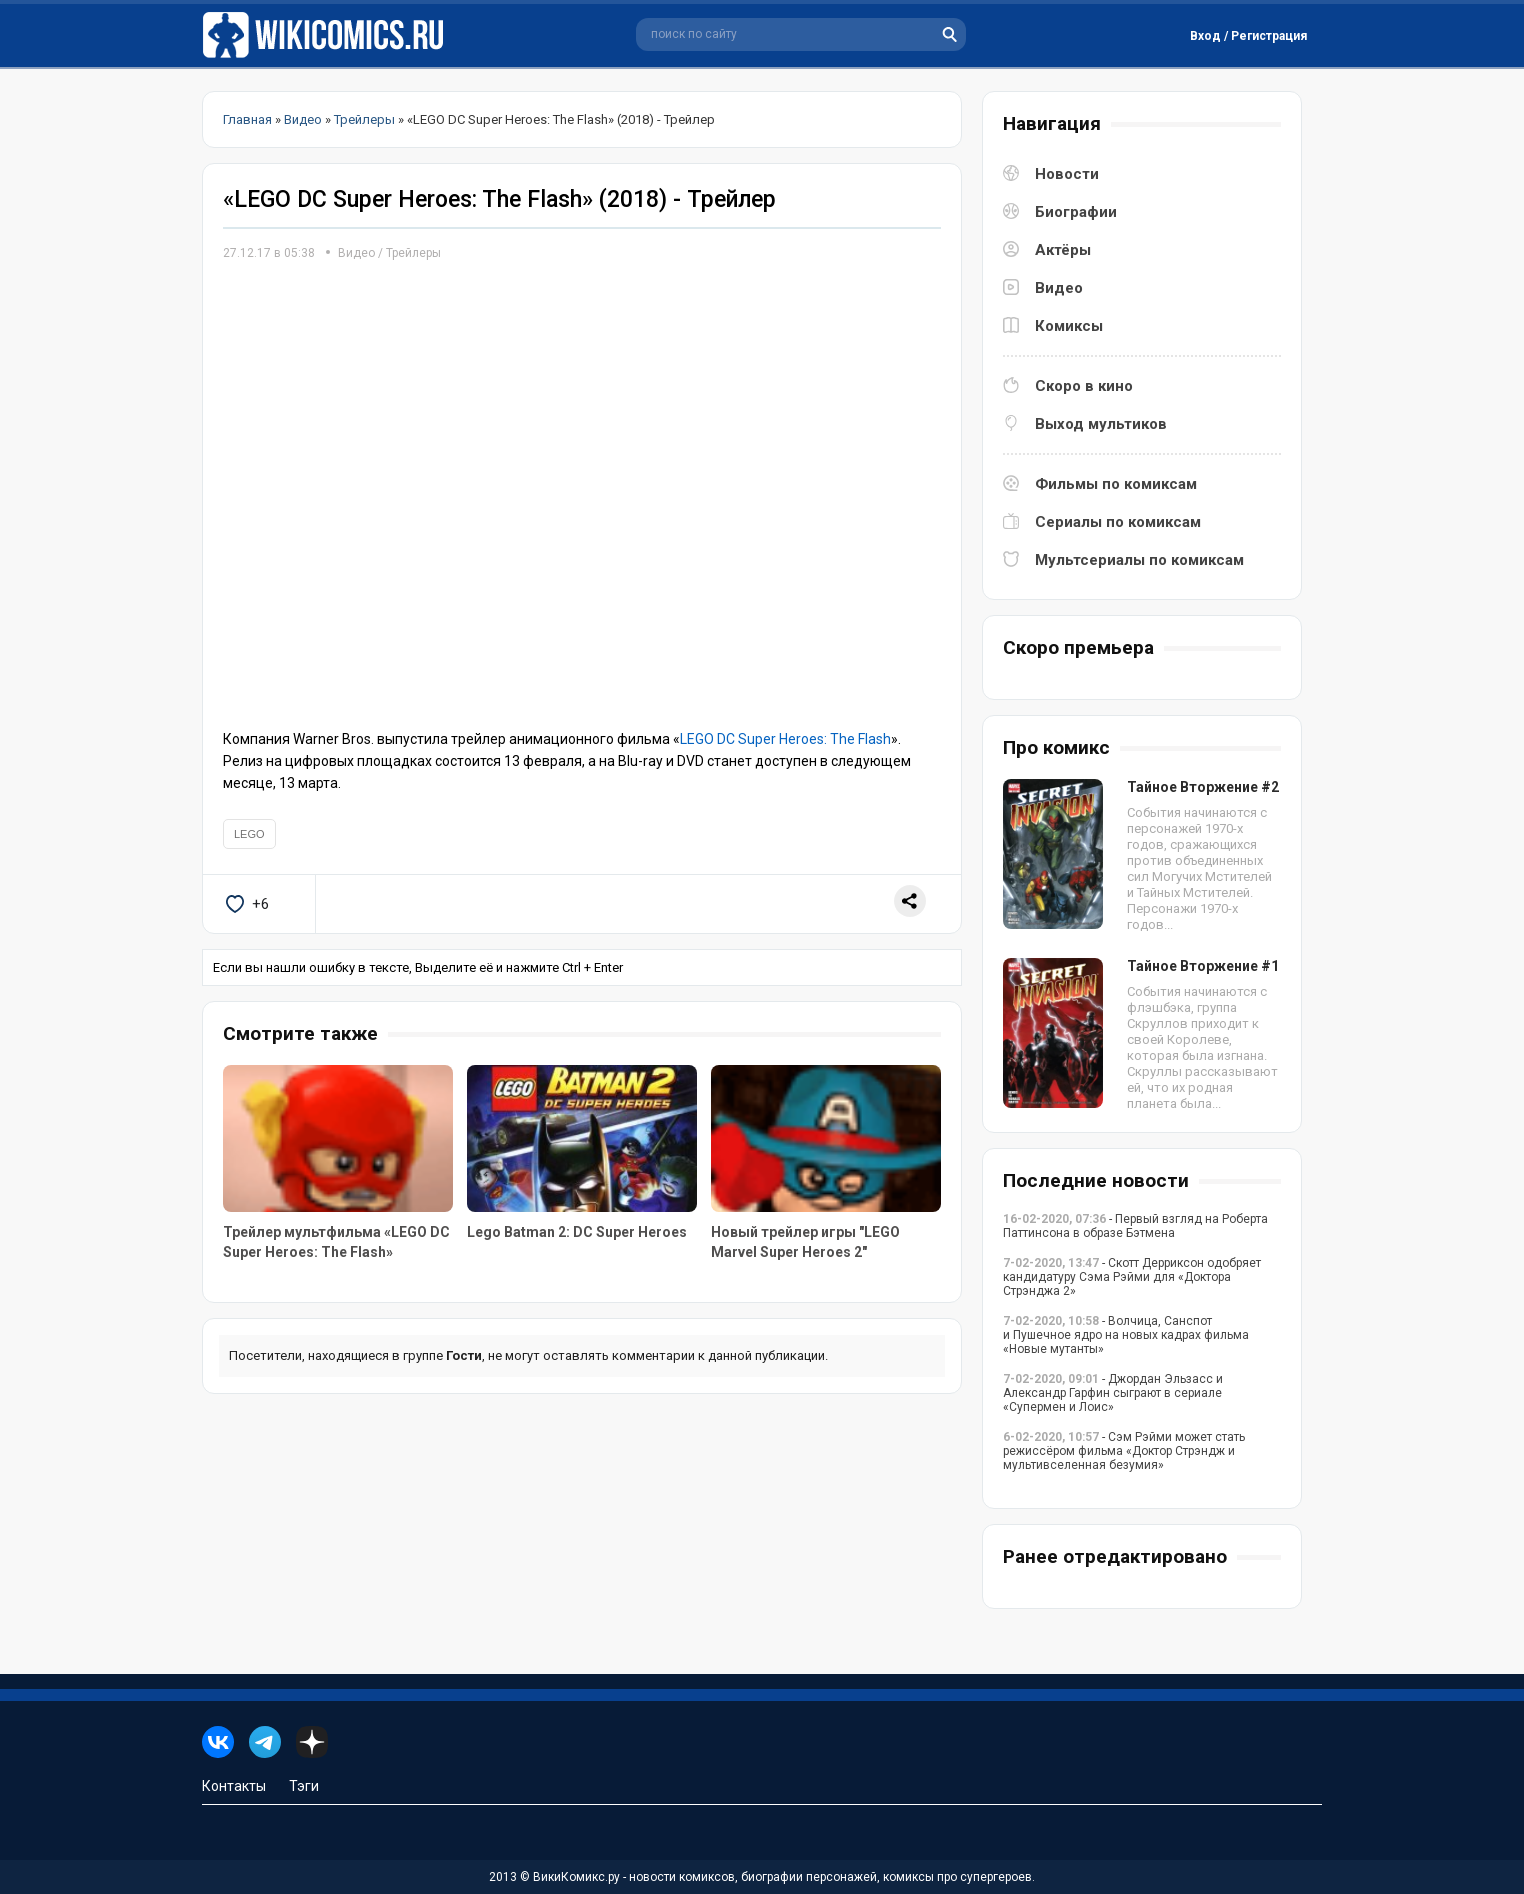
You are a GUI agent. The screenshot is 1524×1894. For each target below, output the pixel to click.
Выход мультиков (1101, 424)
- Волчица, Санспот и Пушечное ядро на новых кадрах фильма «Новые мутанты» (1126, 1335)
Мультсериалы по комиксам (1139, 560)
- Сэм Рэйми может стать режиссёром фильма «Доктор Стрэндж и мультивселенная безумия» (1124, 1451)
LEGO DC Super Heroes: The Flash (785, 739)
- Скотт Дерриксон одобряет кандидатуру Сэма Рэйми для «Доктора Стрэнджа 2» (1132, 1277)
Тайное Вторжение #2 (1203, 787)
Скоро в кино (1084, 386)
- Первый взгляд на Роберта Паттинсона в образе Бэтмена (1135, 1226)
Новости (1067, 174)
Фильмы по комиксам (1116, 484)
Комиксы (1069, 326)
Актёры (1063, 250)
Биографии (1076, 212)
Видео (356, 253)
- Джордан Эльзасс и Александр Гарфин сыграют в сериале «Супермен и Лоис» (1113, 1393)
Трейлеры (413, 253)
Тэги (304, 1786)
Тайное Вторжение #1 (1203, 966)
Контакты (234, 1786)
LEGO (249, 834)
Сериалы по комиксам (1118, 522)
